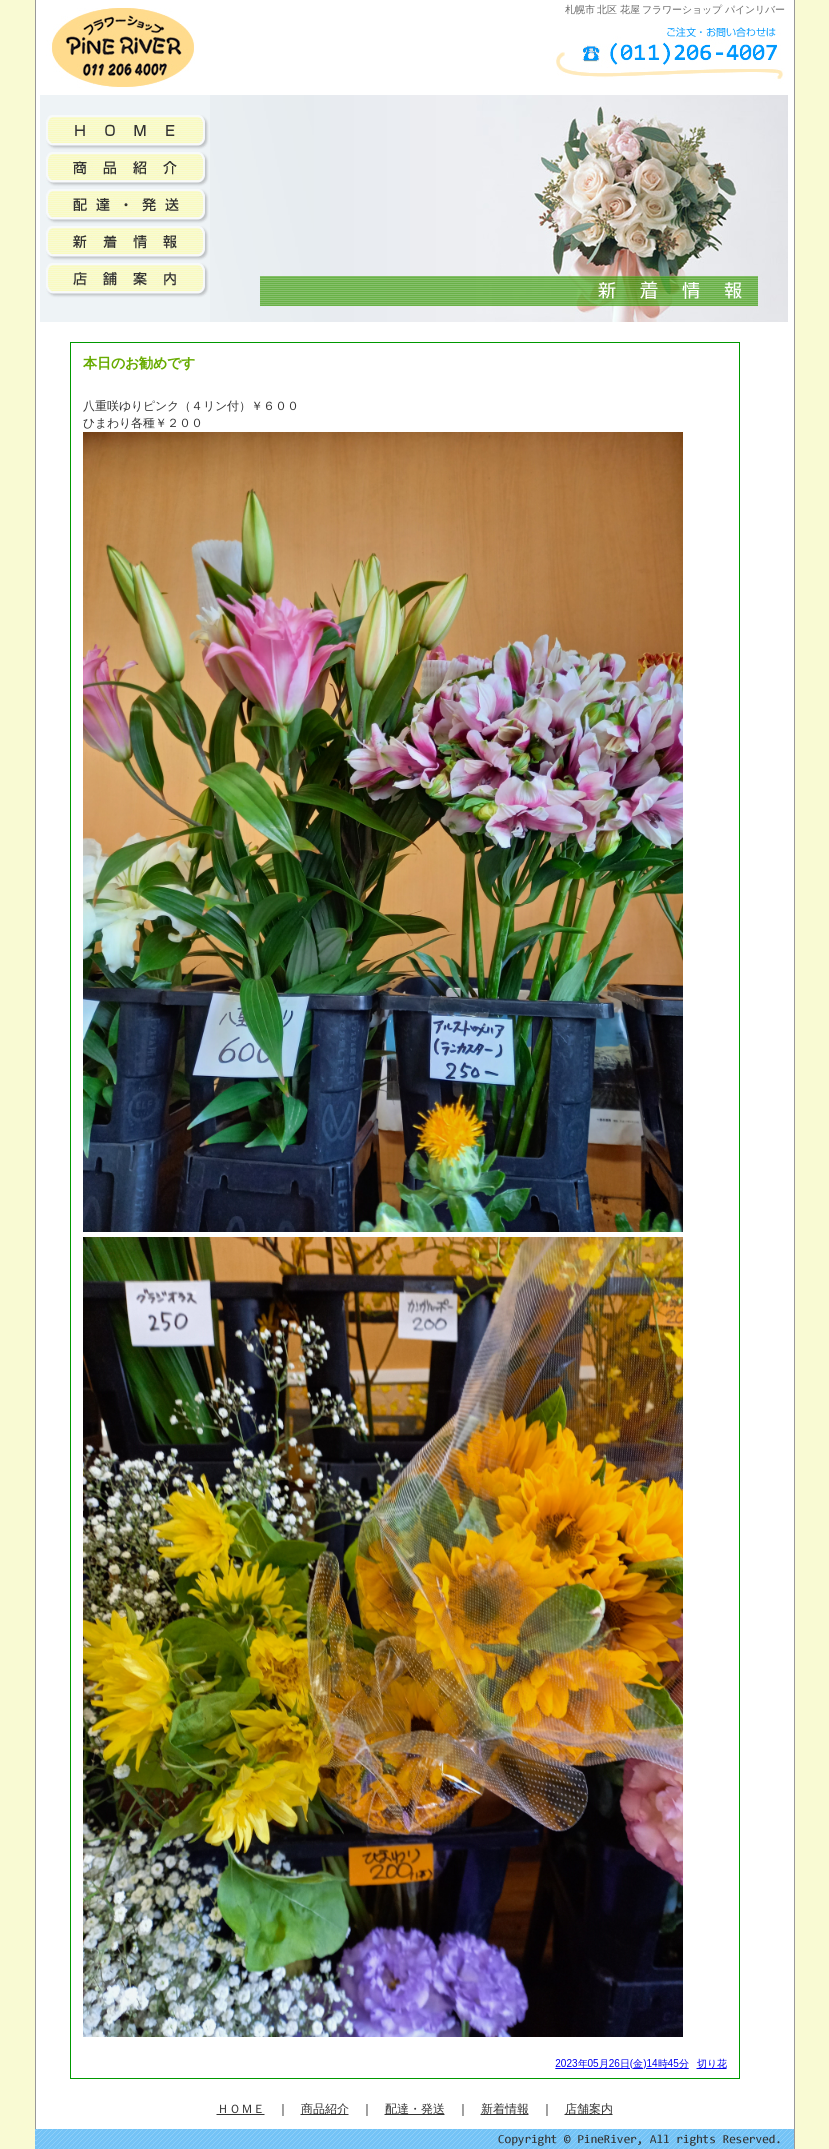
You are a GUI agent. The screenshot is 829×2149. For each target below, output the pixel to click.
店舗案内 (589, 2109)
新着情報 (505, 2109)
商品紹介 (325, 2109)
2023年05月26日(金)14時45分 (621, 2063)
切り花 (712, 2063)
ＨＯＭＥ (241, 2109)
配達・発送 (415, 2109)
